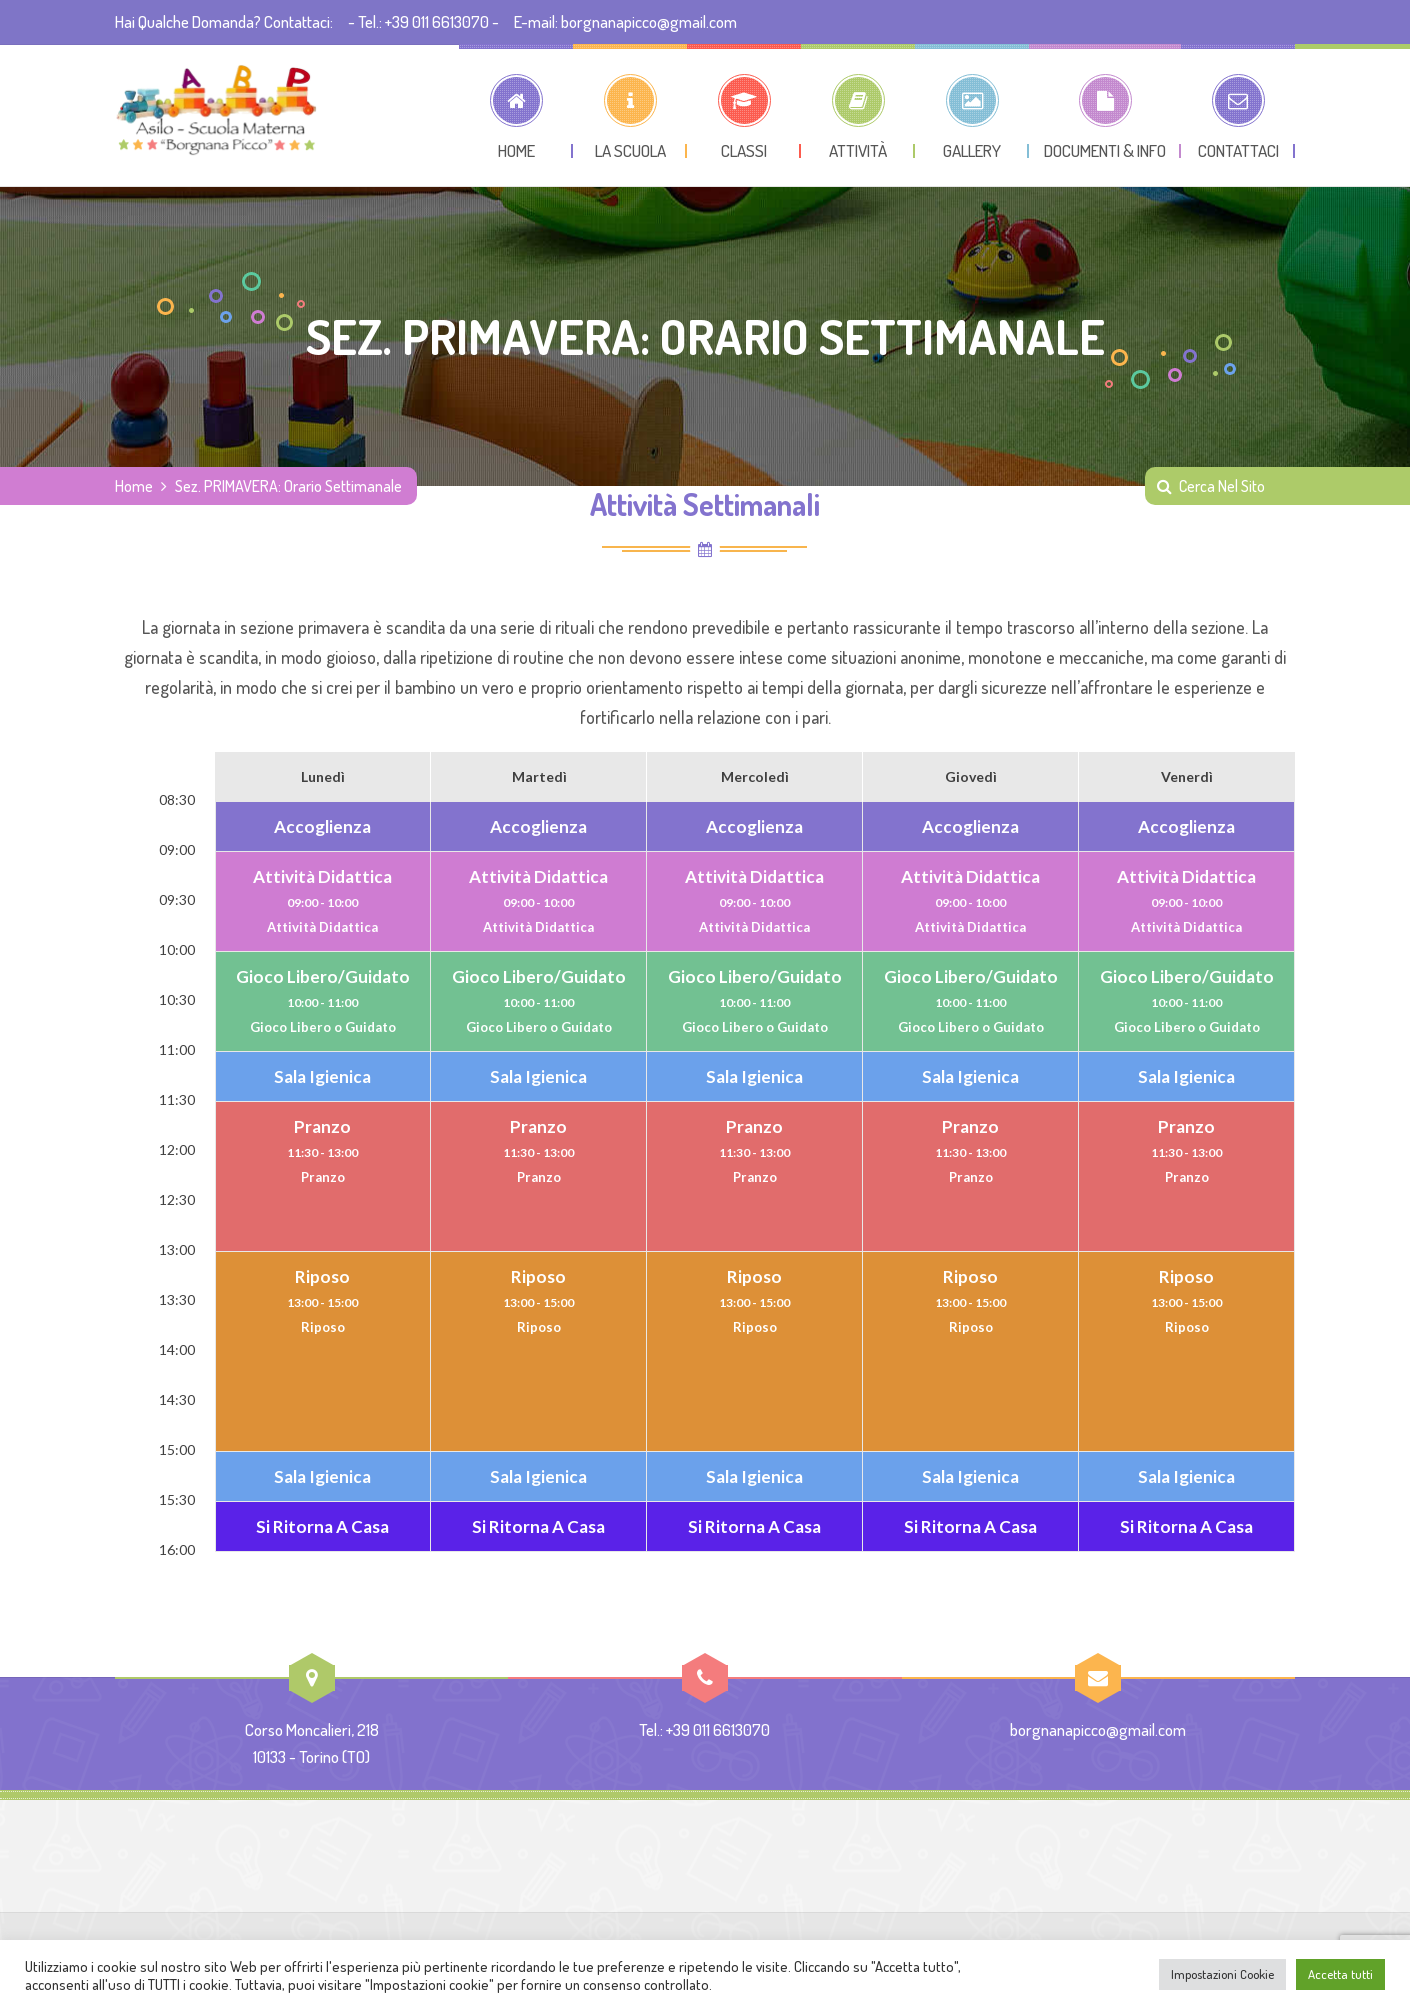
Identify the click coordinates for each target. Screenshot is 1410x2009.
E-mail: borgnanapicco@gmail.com (625, 21)
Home (134, 486)
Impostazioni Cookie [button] (1222, 1974)
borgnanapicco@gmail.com (1098, 1729)
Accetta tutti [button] (1340, 1974)
